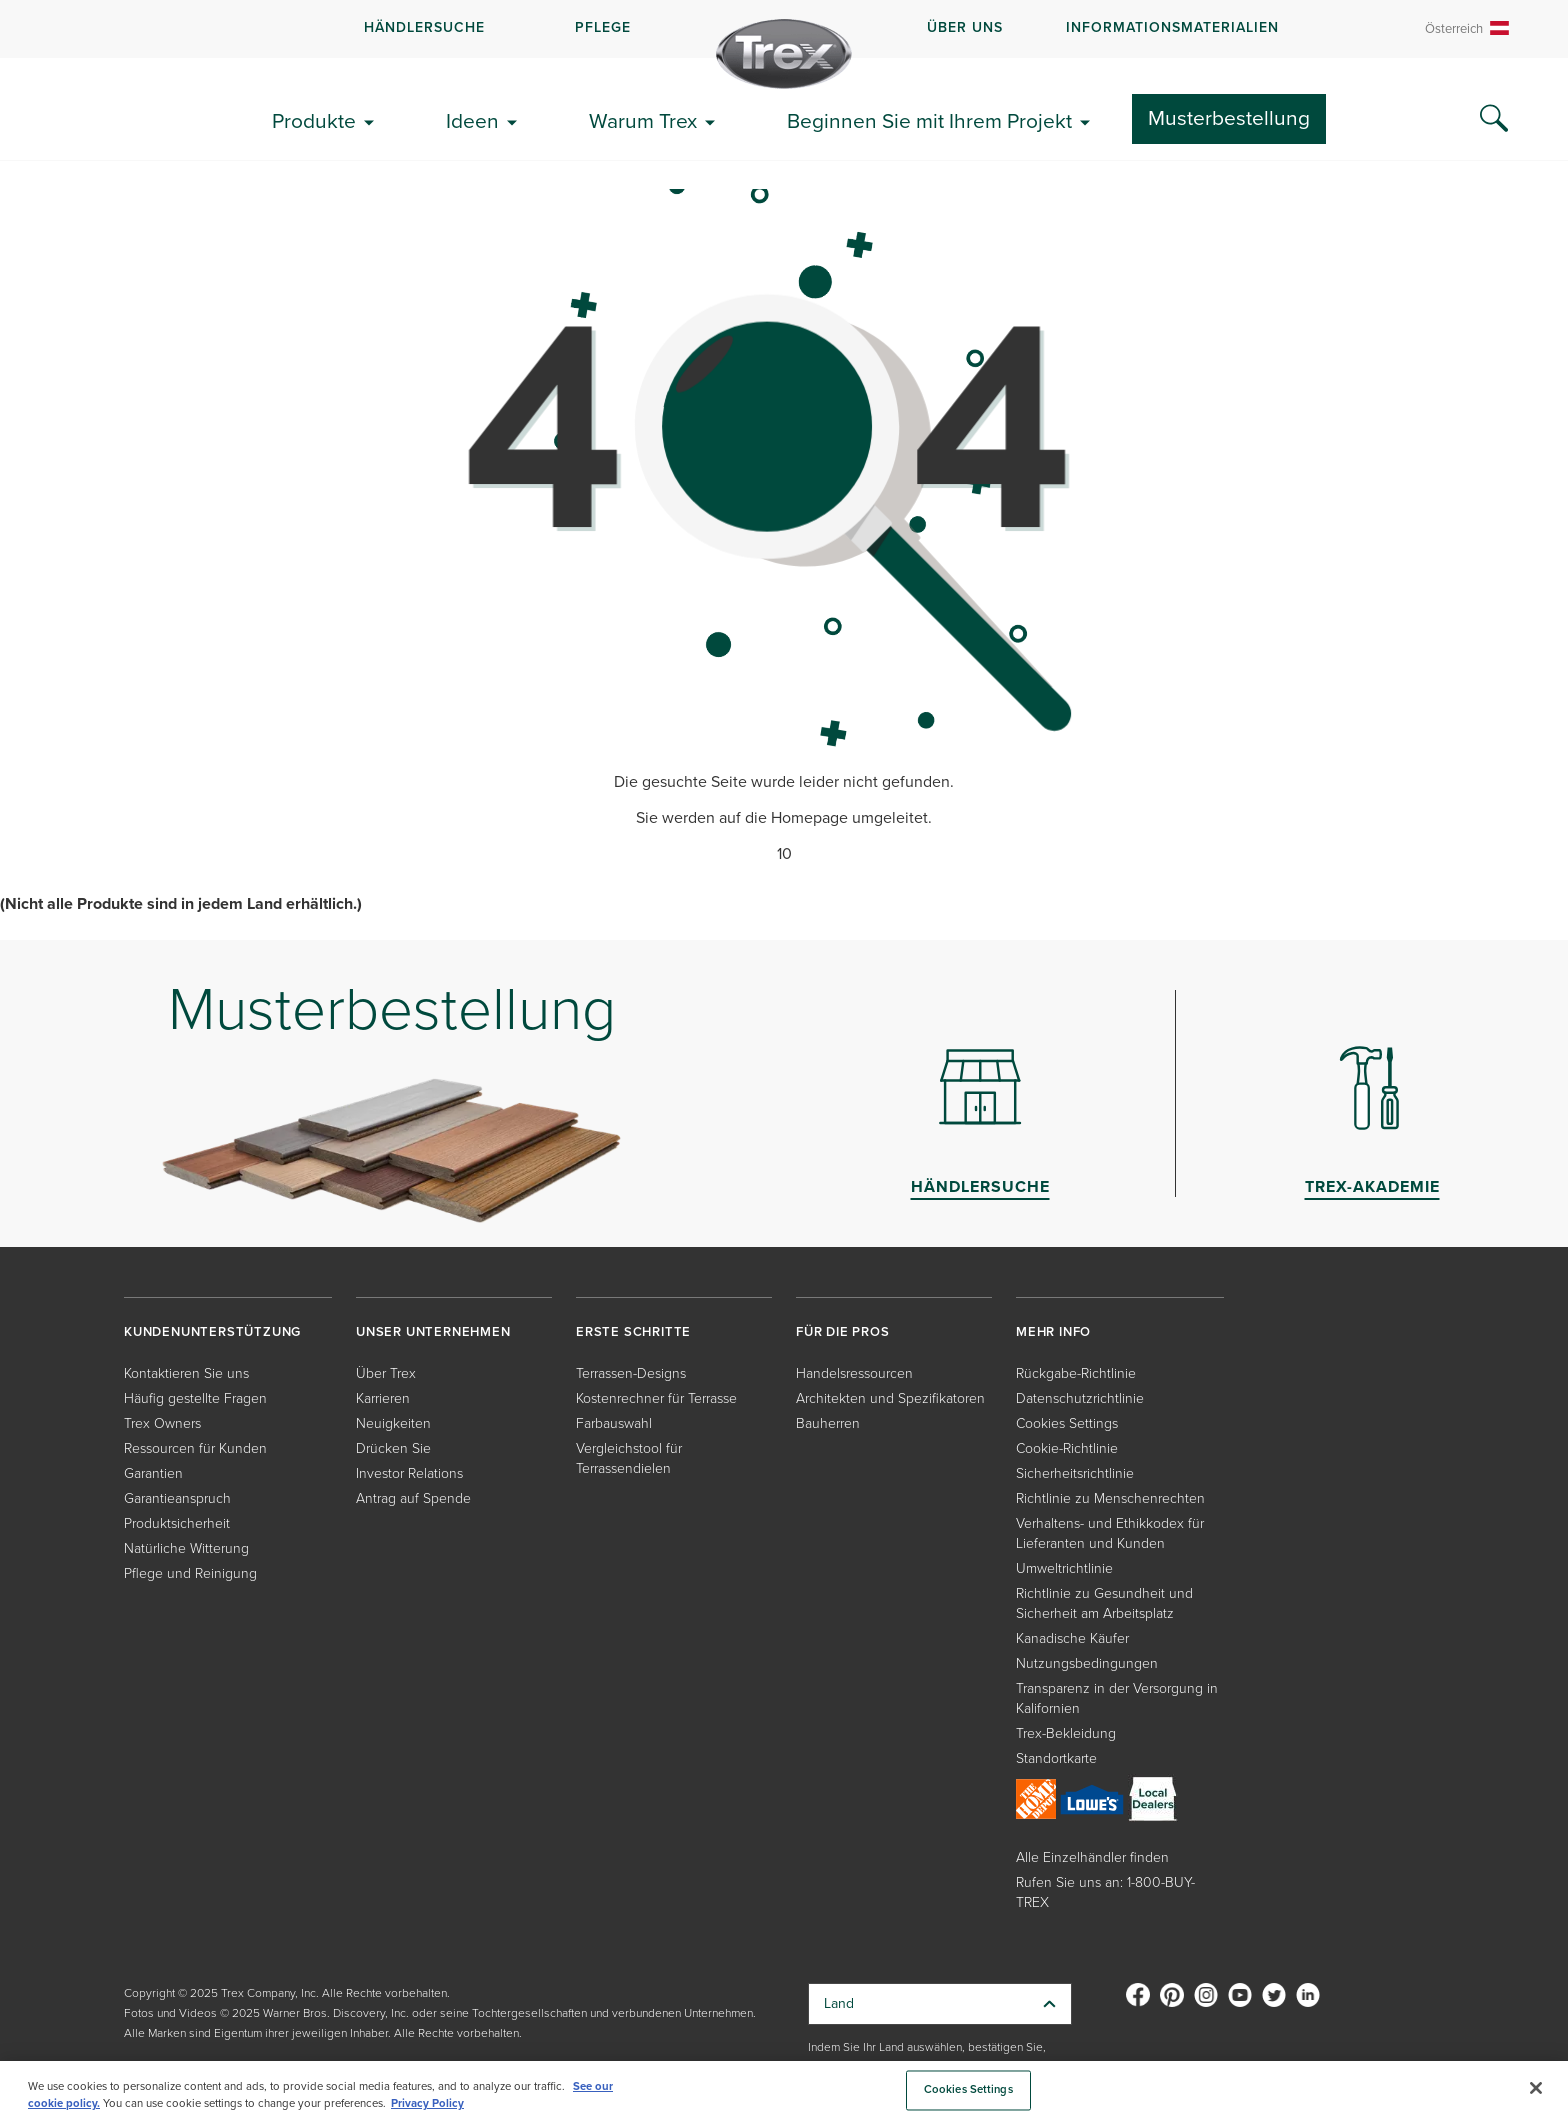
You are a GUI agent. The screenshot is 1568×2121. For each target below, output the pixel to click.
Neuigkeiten (393, 1423)
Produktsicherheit (177, 1523)
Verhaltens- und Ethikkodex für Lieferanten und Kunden (1110, 1533)
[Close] (1536, 2088)
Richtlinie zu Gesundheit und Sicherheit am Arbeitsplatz (1104, 1603)
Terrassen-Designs (631, 1373)
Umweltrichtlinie (1064, 1568)
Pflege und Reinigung (190, 1573)
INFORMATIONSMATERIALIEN (1172, 27)
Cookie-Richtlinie (1067, 1448)
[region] (784, 2091)
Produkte (314, 120)
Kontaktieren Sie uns (186, 1373)
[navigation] (784, 29)
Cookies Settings (1067, 1423)
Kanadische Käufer (1072, 1638)
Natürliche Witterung (186, 1548)
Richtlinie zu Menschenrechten (1110, 1498)
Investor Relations (409, 1473)
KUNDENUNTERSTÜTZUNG (212, 1331)
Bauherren (828, 1423)
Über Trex (386, 1373)
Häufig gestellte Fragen (195, 1398)
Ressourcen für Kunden (195, 1448)
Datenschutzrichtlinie (1080, 1398)
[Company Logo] (784, 54)
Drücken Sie (393, 1448)
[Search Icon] (1494, 119)
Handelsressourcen (854, 1373)
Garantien (153, 1473)
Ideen (472, 120)
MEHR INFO (1053, 1331)
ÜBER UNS (965, 27)
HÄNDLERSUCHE (424, 27)
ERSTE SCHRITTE (633, 1331)
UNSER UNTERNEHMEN (433, 1331)
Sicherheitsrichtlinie (1075, 1473)
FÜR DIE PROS (843, 1331)
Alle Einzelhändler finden (1092, 1857)
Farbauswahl (614, 1423)
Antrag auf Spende (413, 1498)
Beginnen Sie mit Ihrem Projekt (929, 120)
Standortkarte (1056, 1758)
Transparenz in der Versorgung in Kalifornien (1117, 1698)
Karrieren (383, 1398)
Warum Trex (643, 120)
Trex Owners (162, 1423)
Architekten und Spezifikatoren (890, 1398)
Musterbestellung (1229, 117)
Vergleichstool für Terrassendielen (629, 1458)
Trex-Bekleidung (1066, 1733)
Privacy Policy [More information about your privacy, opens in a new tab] (427, 2103)
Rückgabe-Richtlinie (1076, 1373)
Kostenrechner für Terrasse (656, 1398)
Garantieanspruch (177, 1498)
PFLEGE (603, 27)
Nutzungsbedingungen (1087, 1663)
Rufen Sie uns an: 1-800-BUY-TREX (1105, 1892)
